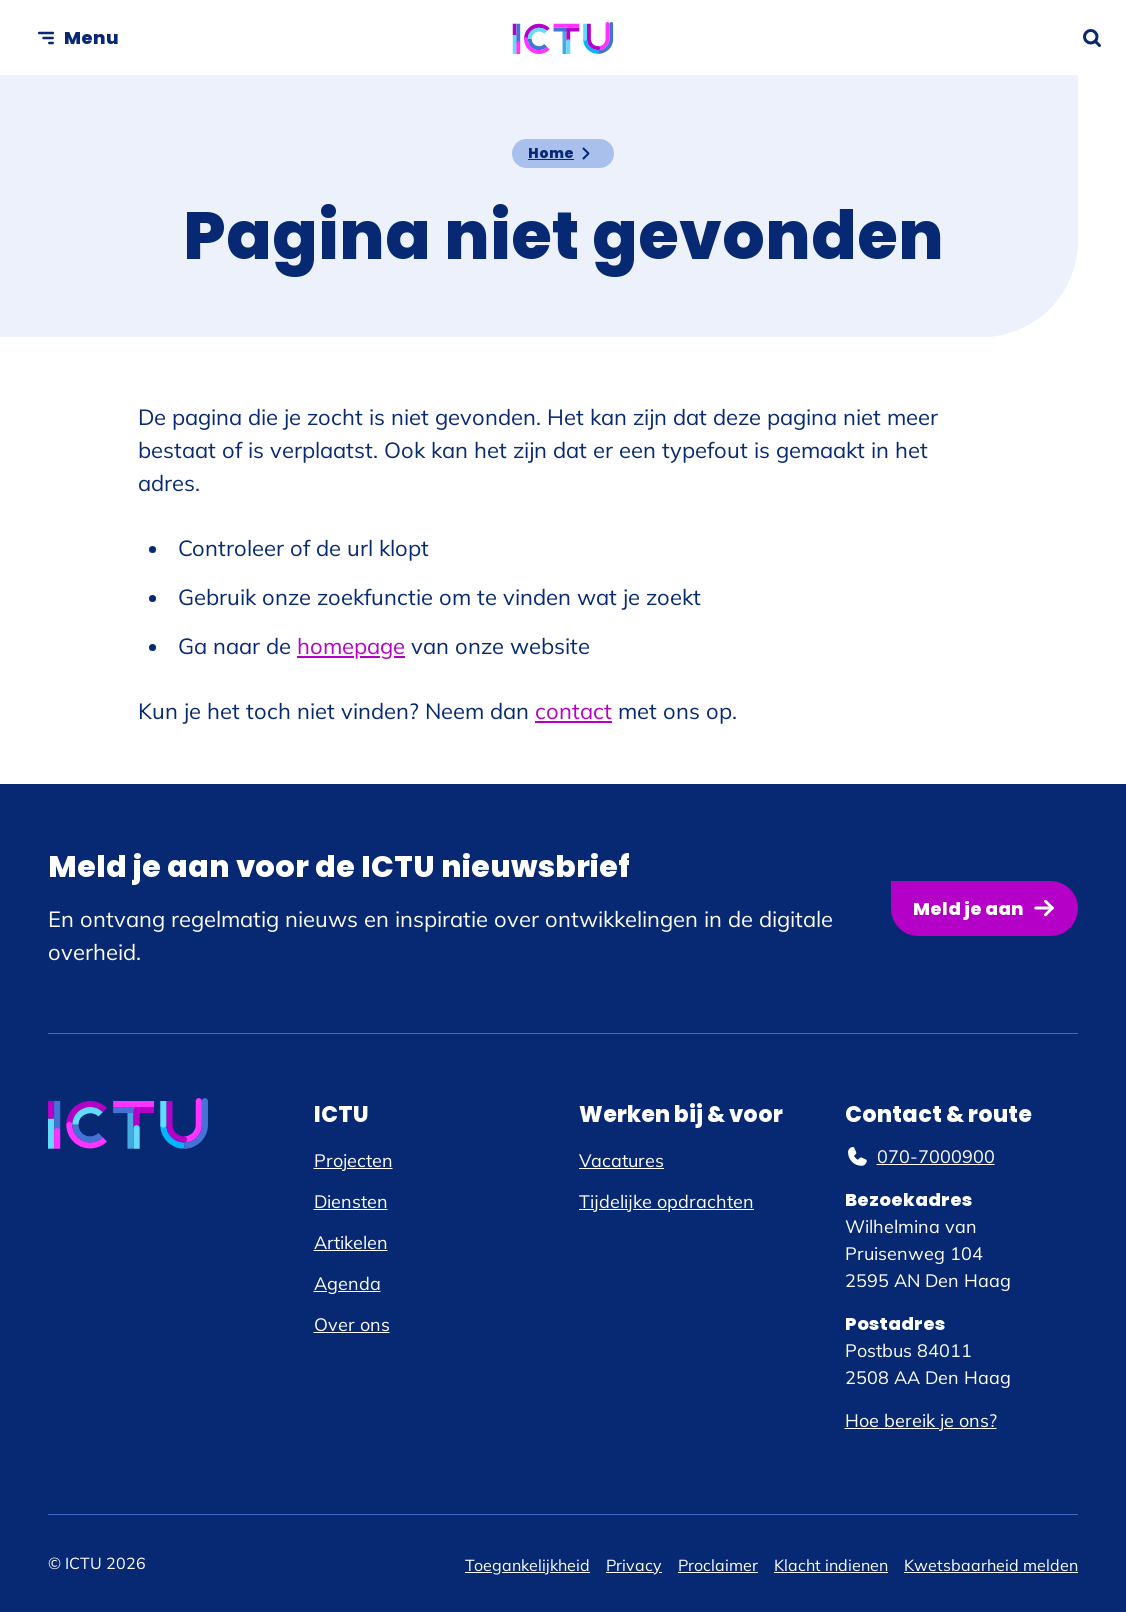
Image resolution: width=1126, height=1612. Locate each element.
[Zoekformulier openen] (1092, 38)
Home (551, 153)
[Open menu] (77, 37)
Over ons (352, 1324)
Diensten (351, 1201)
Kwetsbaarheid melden (991, 1565)
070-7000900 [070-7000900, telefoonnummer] (920, 1156)
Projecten (353, 1160)
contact (573, 711)
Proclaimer (718, 1565)
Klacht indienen (831, 1565)
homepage (351, 646)
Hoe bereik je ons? (921, 1420)
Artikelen (351, 1242)
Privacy (634, 1565)
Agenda (347, 1283)
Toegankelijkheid (527, 1565)
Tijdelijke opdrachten (666, 1201)
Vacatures (621, 1160)
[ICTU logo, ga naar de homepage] (563, 38)
